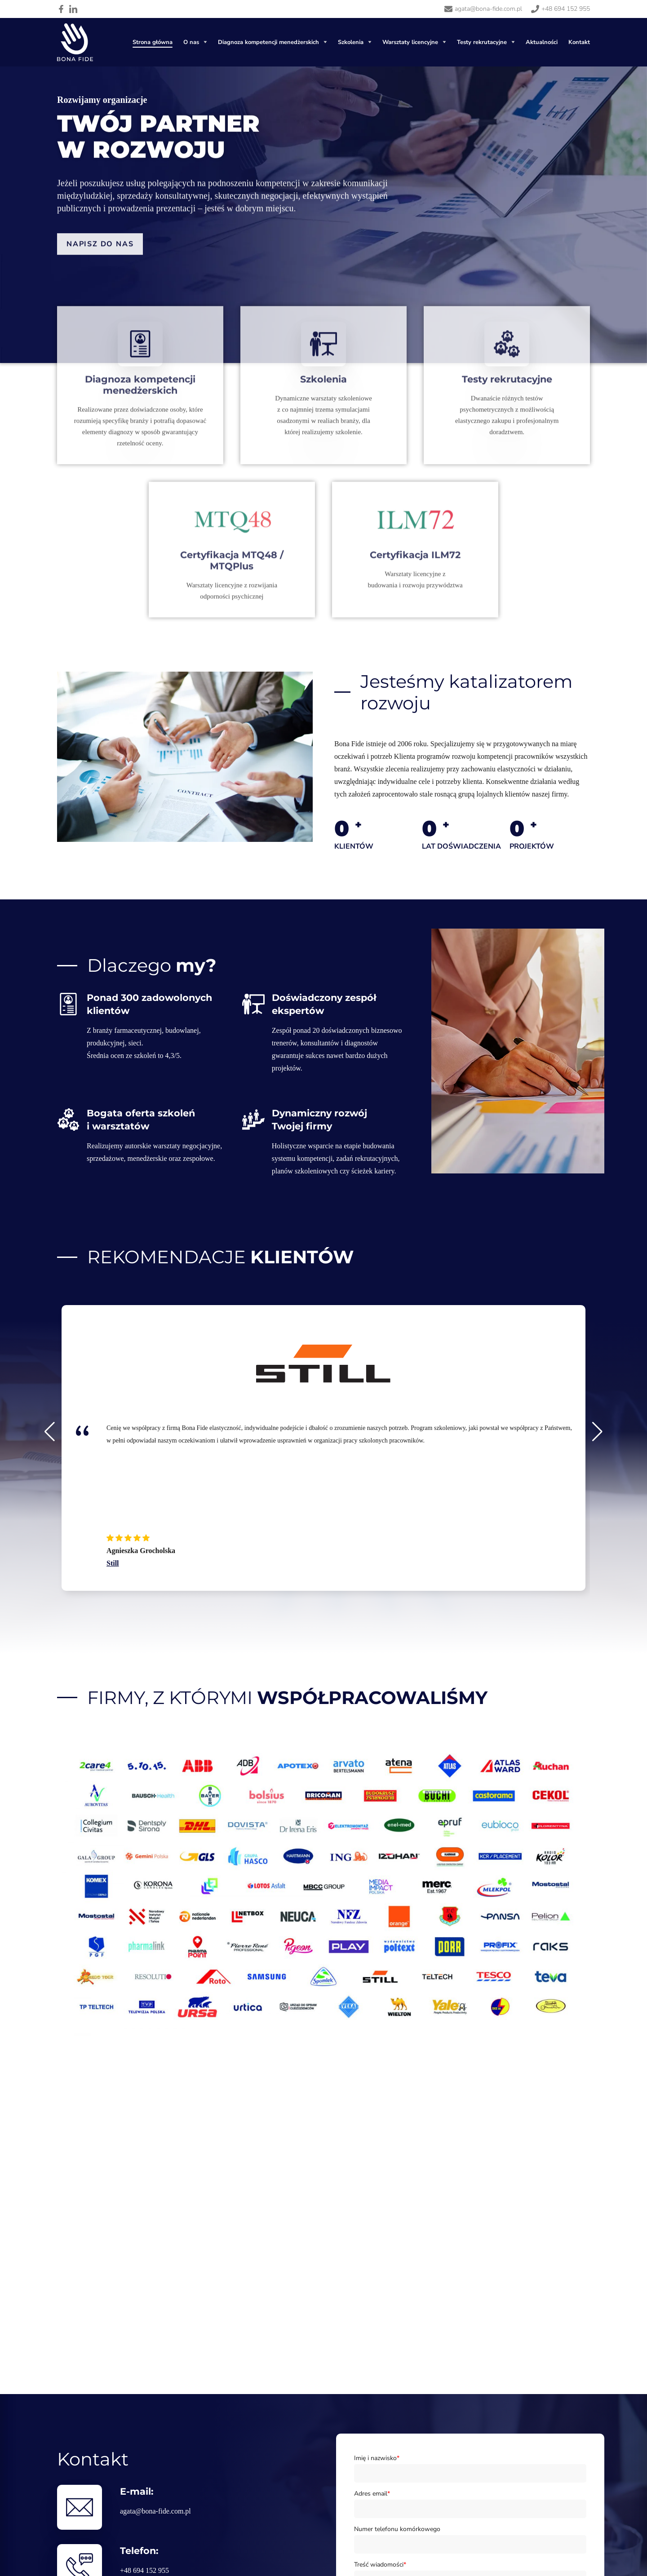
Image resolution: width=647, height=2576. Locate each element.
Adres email (372, 2493)
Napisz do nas (99, 259)
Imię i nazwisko (376, 2458)
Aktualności (542, 42)
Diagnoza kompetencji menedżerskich (268, 42)
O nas (191, 42)
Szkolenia (350, 42)
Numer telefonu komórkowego (397, 2529)
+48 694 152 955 (144, 2570)
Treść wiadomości (380, 2564)
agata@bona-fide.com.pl (155, 2511)
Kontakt (579, 42)
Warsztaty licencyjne (410, 42)
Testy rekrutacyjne (482, 42)
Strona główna (153, 42)
